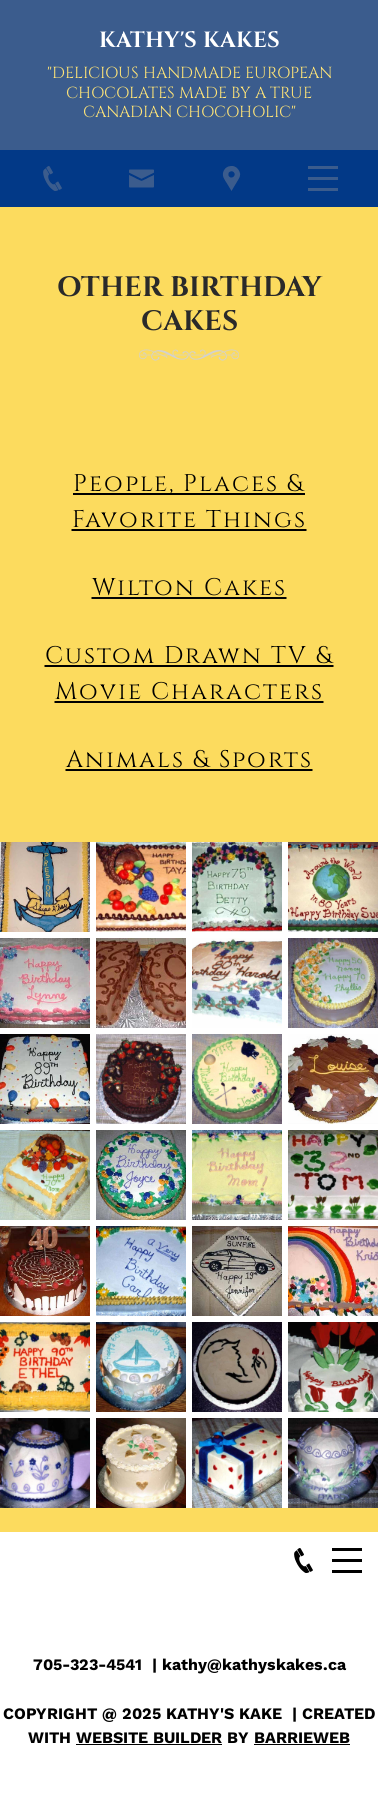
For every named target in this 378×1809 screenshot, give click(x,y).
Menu (323, 167)
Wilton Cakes (189, 588)
